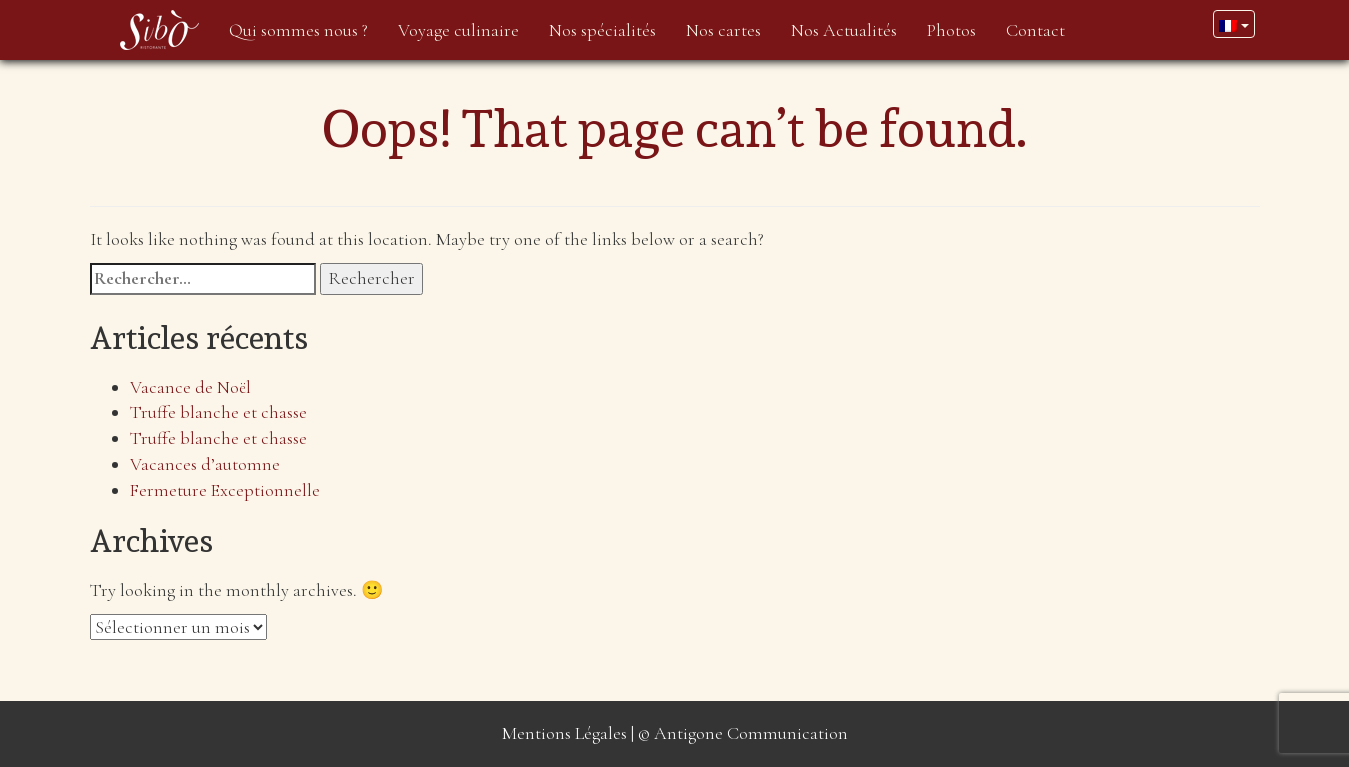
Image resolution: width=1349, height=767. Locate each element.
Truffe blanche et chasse (218, 412)
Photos (951, 30)
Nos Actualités (844, 30)
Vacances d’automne (205, 464)
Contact (1035, 30)
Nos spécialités (602, 30)
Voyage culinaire (458, 30)
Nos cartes (723, 30)
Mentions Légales (564, 733)
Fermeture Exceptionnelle (225, 490)
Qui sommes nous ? (298, 30)
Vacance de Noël (190, 387)
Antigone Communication (751, 733)
